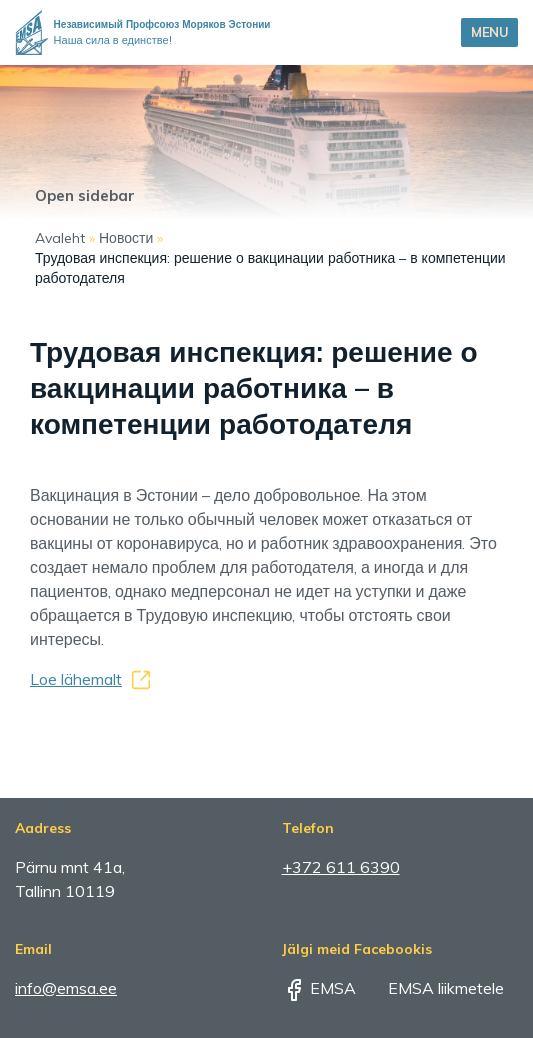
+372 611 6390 (341, 867)
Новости (126, 238)
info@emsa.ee (66, 988)
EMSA (319, 988)
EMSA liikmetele (432, 988)
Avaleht (60, 238)
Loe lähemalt (76, 679)
